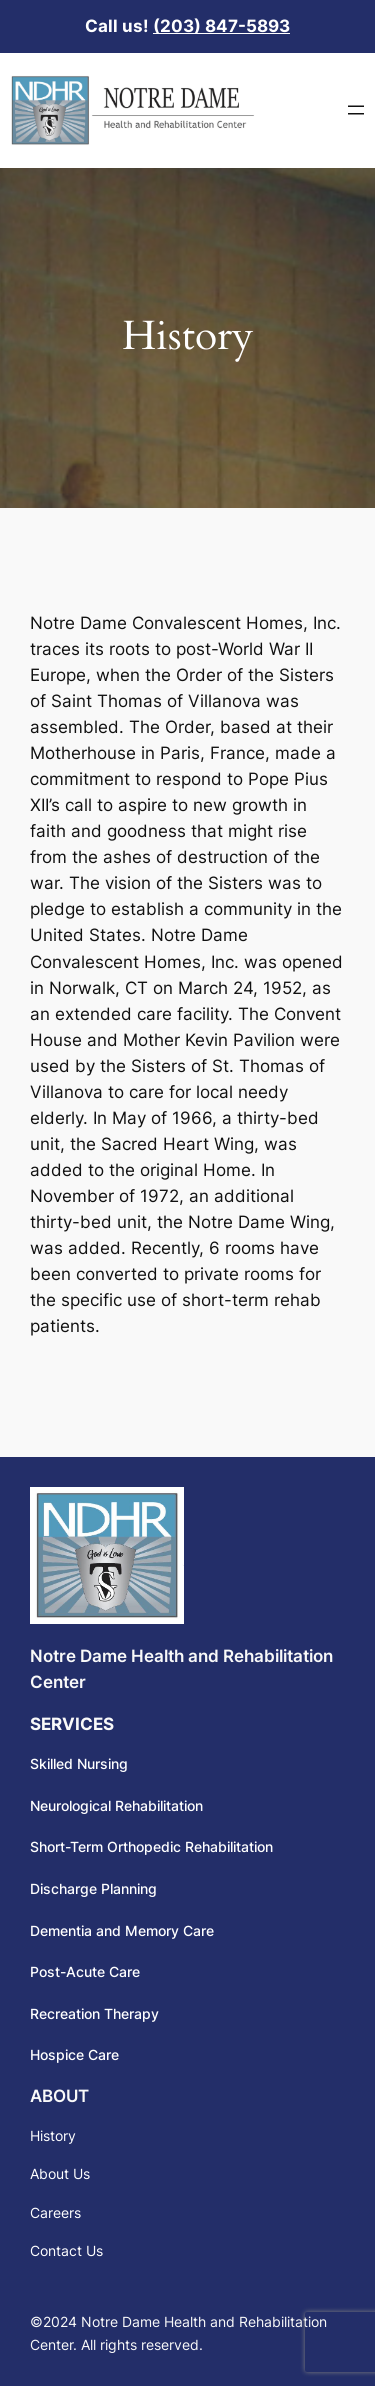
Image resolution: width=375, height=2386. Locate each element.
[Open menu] (356, 110)
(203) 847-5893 (221, 26)
